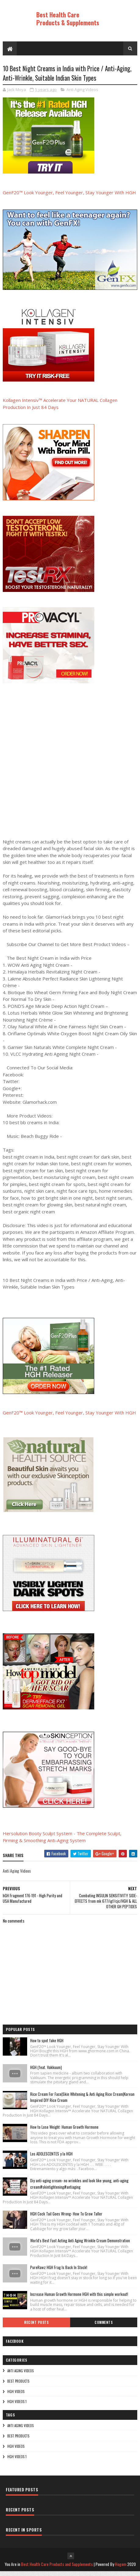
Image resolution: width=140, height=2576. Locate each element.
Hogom (120, 2568)
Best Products (18, 2385)
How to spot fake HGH (46, 2045)
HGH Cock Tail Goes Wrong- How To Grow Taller (66, 2218)
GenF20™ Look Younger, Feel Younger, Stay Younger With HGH (69, 197)
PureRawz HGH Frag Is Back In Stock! (58, 2272)
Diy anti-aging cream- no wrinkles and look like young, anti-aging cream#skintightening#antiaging (79, 2188)
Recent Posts (36, 2326)
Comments (104, 2326)
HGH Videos (15, 2396)
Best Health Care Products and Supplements (57, 2568)
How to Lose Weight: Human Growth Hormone (64, 2131)
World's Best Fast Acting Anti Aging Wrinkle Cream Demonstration (80, 2245)
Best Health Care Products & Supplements (67, 18)
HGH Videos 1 (17, 2406)
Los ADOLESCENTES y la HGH (51, 2158)
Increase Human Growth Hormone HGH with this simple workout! (79, 2299)
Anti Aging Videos (82, 94)
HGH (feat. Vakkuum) (46, 2072)
